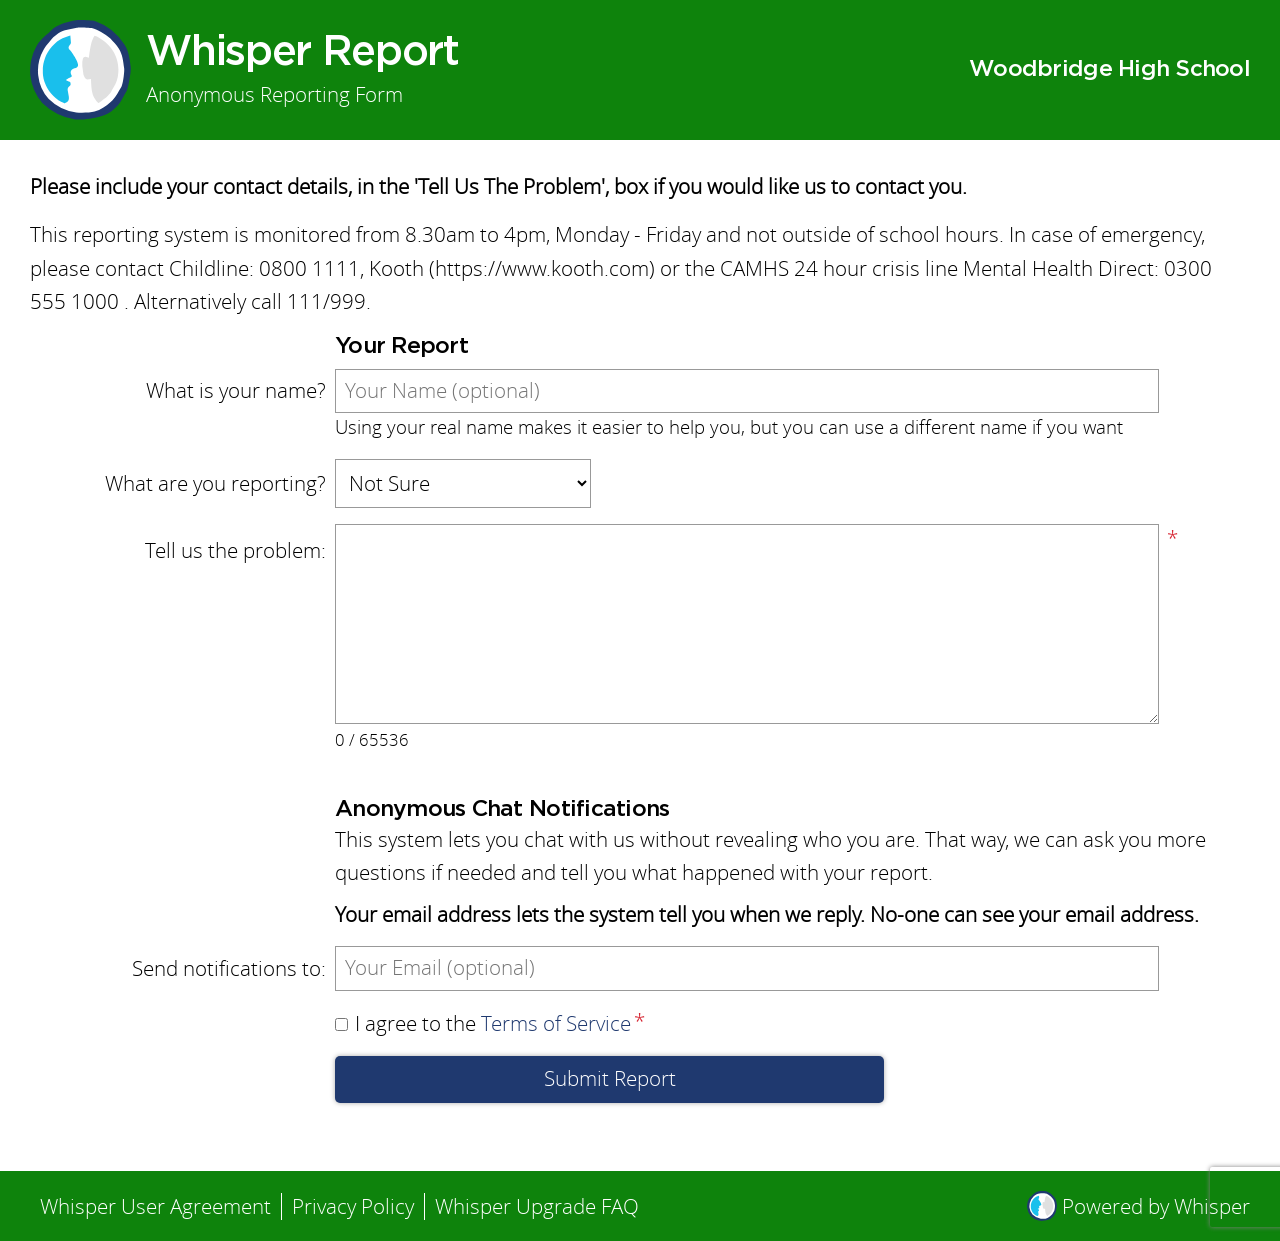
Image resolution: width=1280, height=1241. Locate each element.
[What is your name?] (747, 391)
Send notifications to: (229, 968)
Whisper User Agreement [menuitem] (155, 1206)
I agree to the (483, 1023)
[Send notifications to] (747, 968)
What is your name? (236, 390)
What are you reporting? (215, 483)
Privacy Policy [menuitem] (353, 1206)
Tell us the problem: (235, 550)
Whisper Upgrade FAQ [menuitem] (537, 1206)
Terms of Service (556, 1023)
